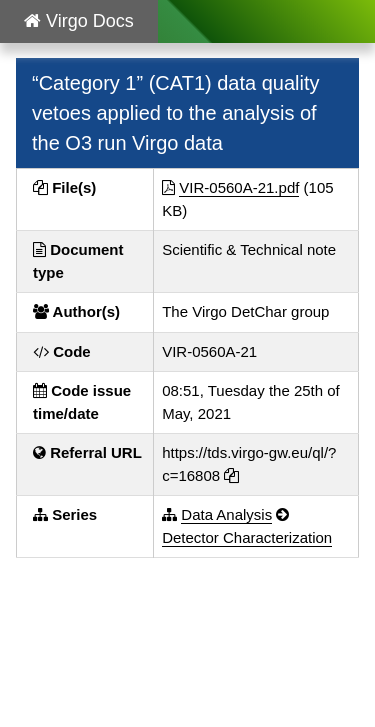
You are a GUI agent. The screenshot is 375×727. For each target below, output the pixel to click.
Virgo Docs (79, 21)
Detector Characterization (247, 537)
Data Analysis (226, 514)
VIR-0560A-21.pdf (239, 187)
